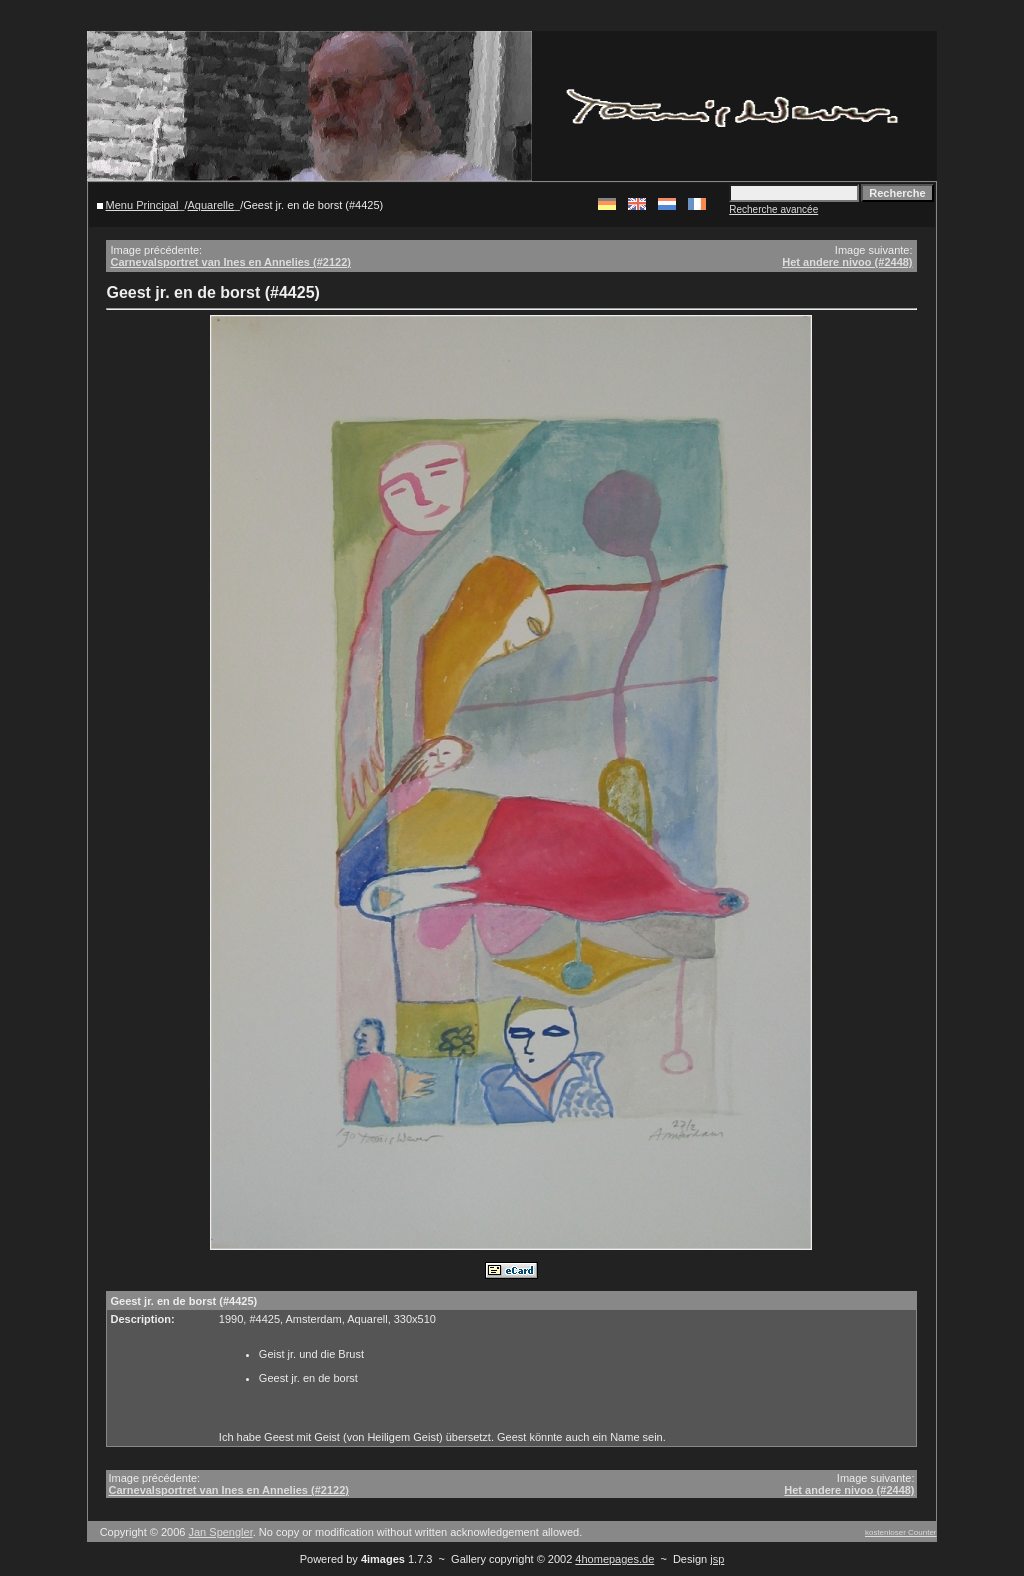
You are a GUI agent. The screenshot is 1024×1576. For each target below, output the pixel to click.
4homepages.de (614, 1559)
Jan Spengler (221, 1532)
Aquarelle (211, 205)
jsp (717, 1559)
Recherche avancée (773, 209)
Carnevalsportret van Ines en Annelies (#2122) (230, 262)
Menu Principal (142, 205)
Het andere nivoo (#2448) (847, 262)
